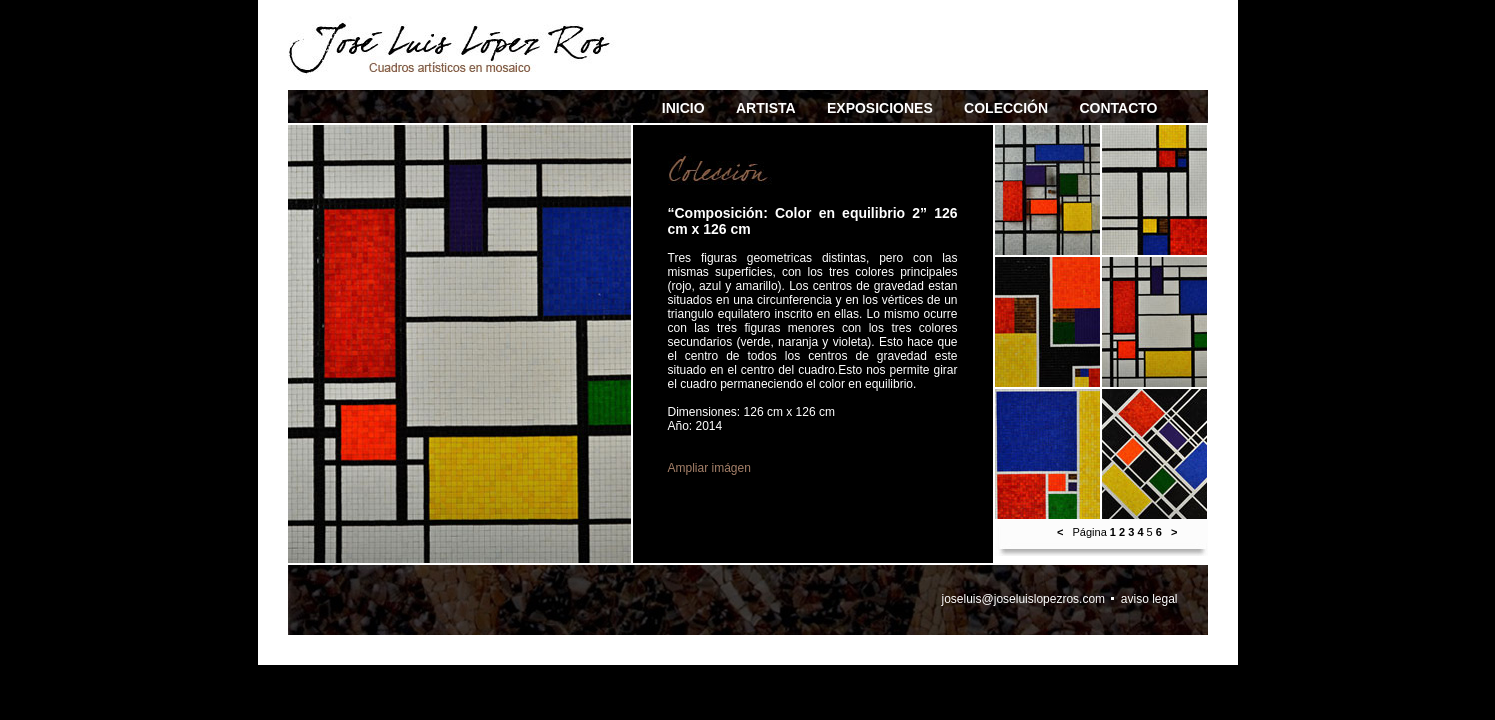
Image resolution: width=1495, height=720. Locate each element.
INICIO (683, 108)
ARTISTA (766, 108)
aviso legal (1149, 599)
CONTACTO (1118, 108)
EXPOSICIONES (880, 108)
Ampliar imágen (709, 468)
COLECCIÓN (1006, 108)
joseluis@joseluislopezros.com (1024, 599)
